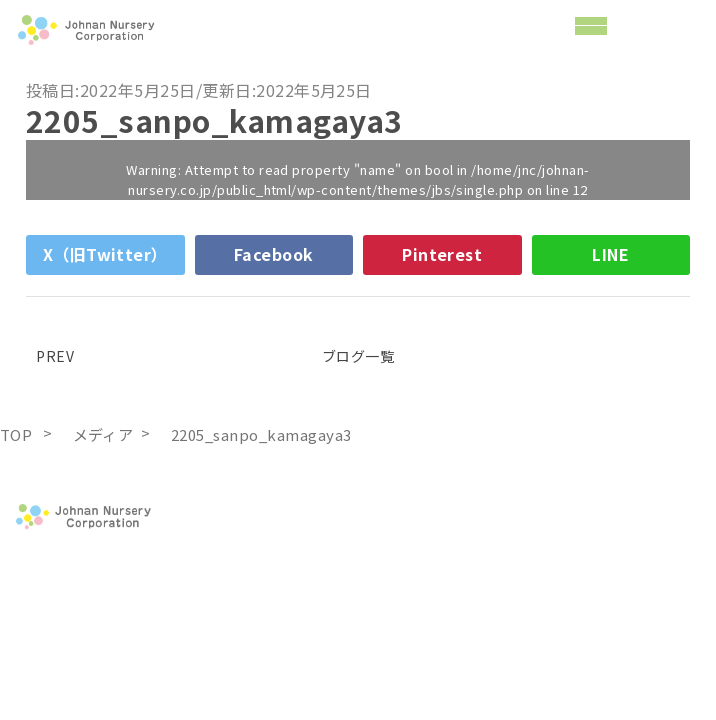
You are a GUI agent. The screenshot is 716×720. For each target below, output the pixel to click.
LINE (610, 254)
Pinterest (442, 254)
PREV (50, 356)
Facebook (274, 254)
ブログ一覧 (358, 356)
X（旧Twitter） (105, 254)
